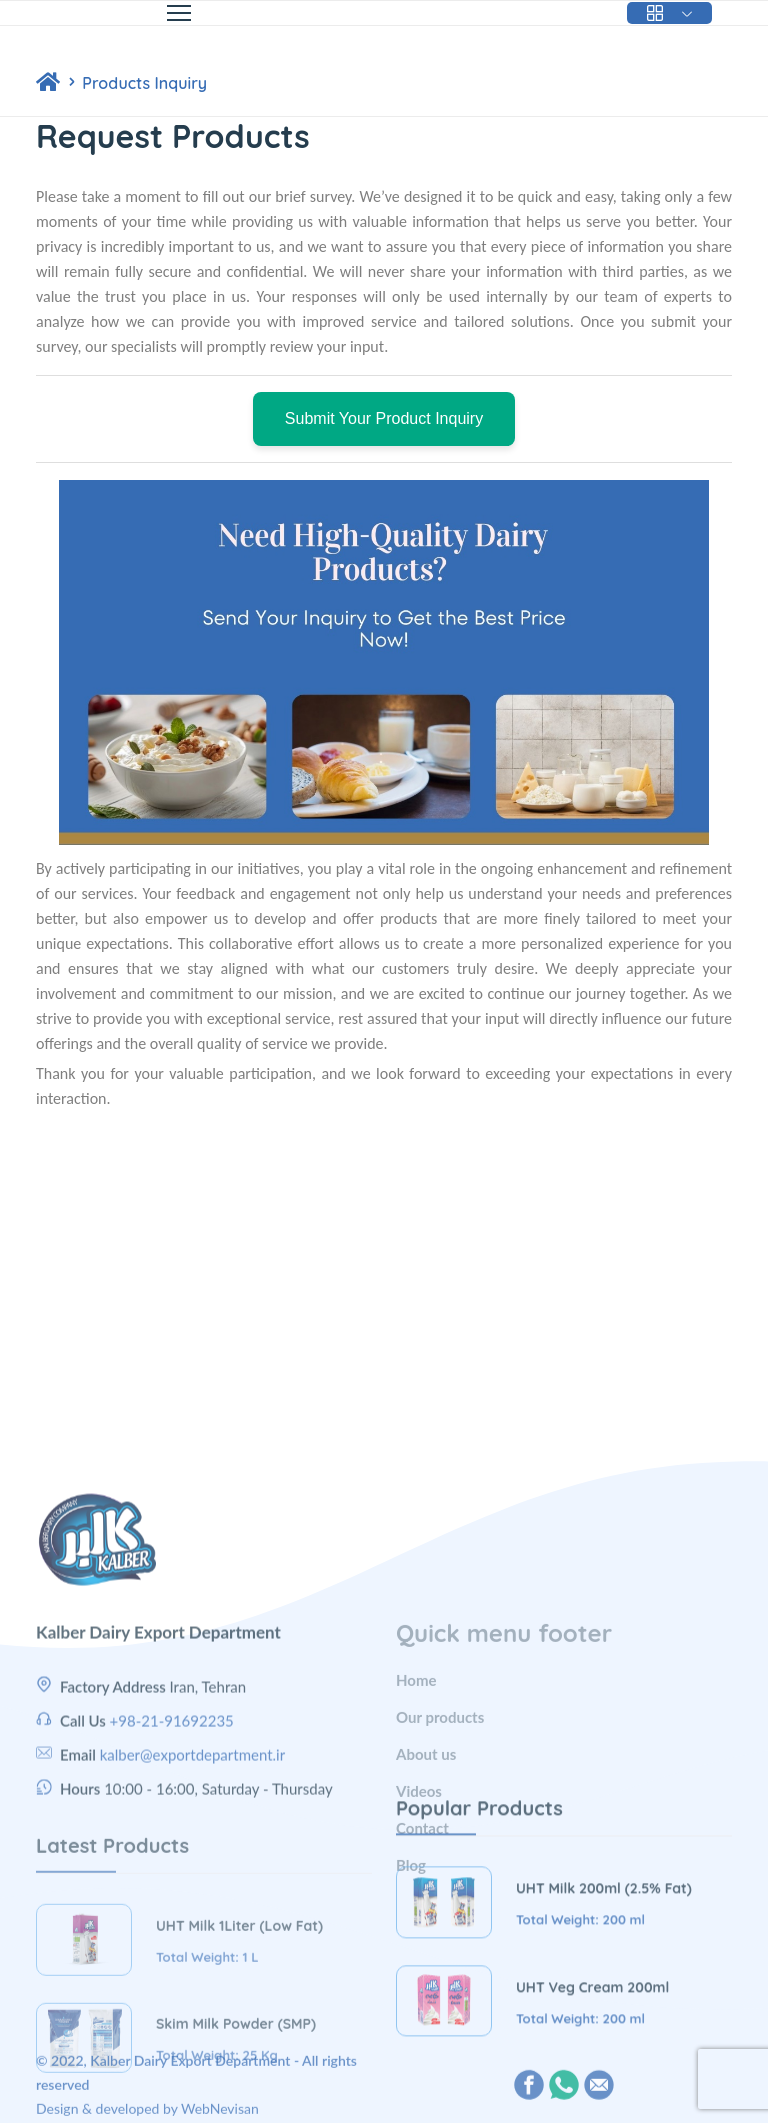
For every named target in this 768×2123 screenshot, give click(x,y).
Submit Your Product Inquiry (384, 418)
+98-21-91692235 (172, 1847)
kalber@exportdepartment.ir (193, 1881)
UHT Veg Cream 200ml (592, 2084)
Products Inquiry (144, 83)
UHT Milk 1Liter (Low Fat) (239, 2038)
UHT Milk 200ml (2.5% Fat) (604, 1986)
